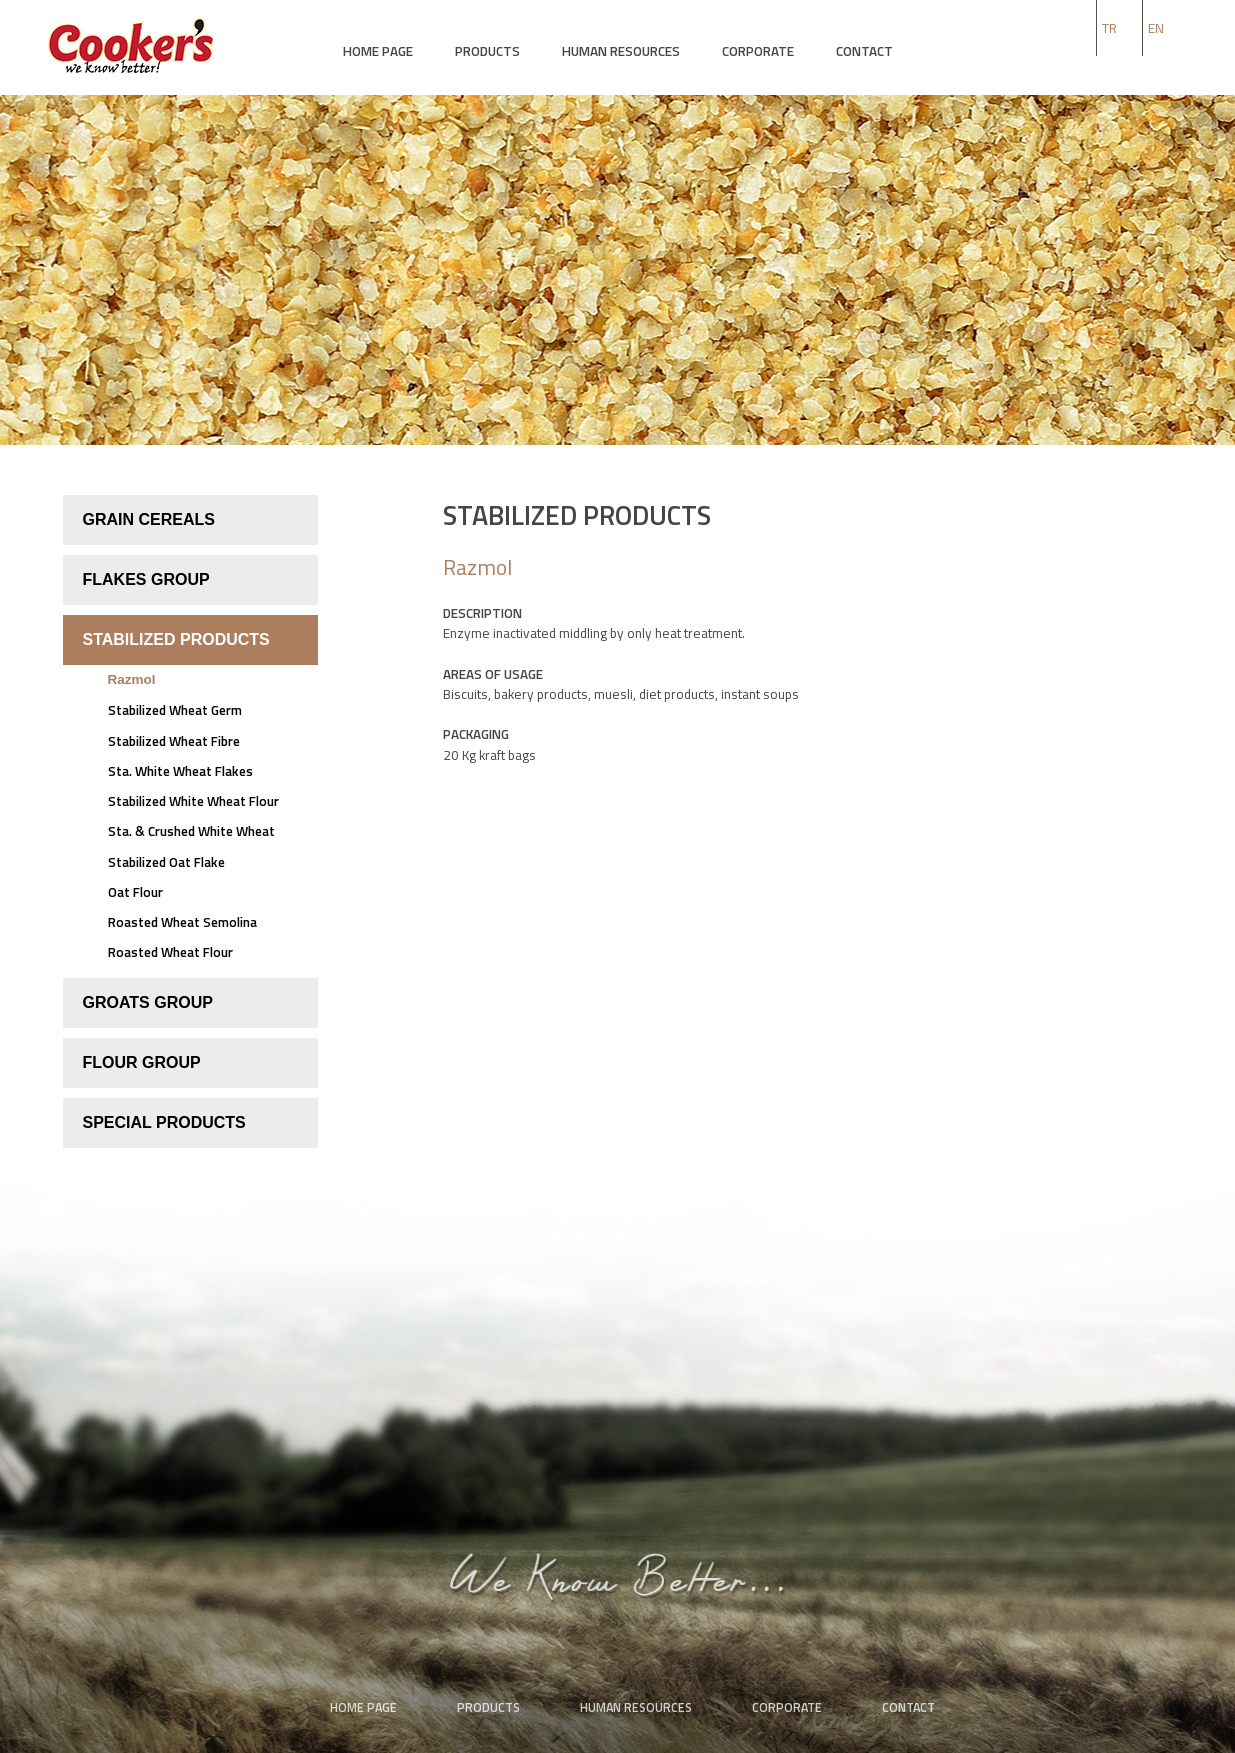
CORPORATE (758, 51)
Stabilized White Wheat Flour (193, 801)
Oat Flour (135, 892)
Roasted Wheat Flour (170, 952)
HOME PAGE (378, 51)
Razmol (132, 679)
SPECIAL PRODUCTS (164, 1122)
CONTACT (864, 51)
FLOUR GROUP (142, 1062)
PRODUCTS (487, 51)
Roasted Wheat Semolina (182, 922)
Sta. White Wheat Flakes (180, 771)
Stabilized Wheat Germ (175, 710)
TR (1109, 28)
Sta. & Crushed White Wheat (191, 831)
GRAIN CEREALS (149, 519)
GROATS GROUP (148, 1002)
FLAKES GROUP (146, 579)
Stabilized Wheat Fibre (174, 741)
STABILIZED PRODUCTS (176, 639)
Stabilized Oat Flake (166, 862)
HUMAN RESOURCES (621, 51)
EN (1156, 28)
